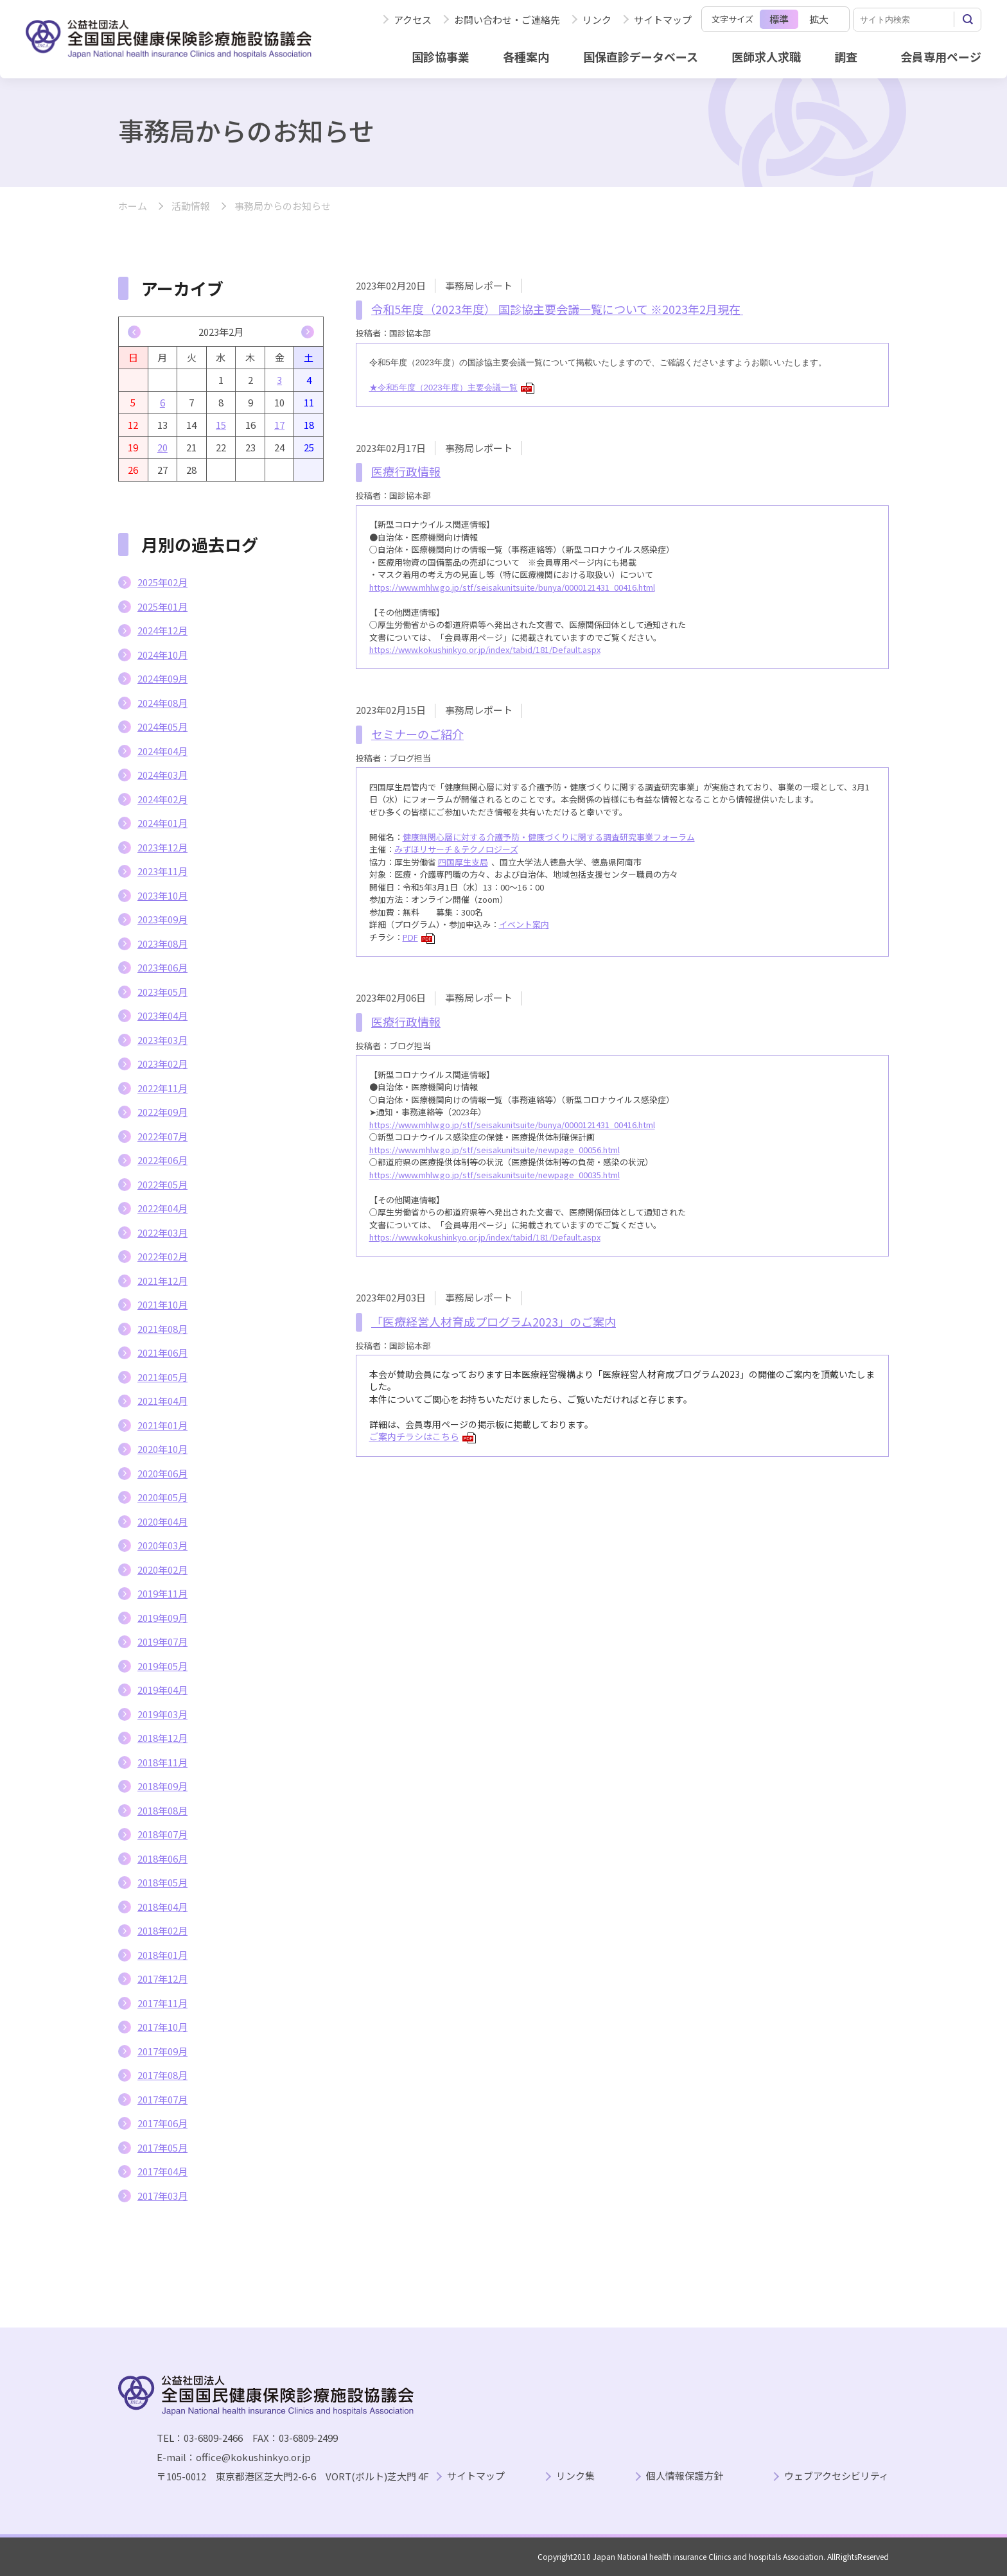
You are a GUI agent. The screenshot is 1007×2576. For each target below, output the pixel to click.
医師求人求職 (766, 56)
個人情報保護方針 (684, 2476)
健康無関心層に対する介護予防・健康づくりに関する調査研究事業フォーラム (549, 837)
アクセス (413, 19)
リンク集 (575, 2476)
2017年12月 (162, 1978)
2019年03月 (162, 1714)
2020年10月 (162, 1449)
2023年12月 (162, 847)
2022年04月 (162, 1208)
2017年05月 (162, 2147)
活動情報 (190, 206)
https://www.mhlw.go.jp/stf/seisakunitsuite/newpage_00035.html (494, 1175)
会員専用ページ (940, 56)
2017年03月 (162, 2195)
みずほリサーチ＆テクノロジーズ (456, 849)
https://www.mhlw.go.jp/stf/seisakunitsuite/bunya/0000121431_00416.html (512, 587)
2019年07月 (162, 1641)
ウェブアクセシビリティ (836, 2476)
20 (162, 447)
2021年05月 (162, 1377)
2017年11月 (162, 2003)
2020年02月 (162, 1569)
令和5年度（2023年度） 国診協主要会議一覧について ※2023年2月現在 (557, 308)
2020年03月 (162, 1545)
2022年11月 (162, 1088)
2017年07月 (162, 2099)
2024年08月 (162, 702)
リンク (596, 19)
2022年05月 (162, 1184)
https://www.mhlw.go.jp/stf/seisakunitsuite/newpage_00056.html (494, 1150)
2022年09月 (162, 1111)
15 (221, 424)
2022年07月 (162, 1136)
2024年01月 (162, 823)
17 (279, 424)
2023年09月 (162, 919)
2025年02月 (162, 582)
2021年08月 (162, 1329)
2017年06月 (162, 2123)
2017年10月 (162, 2026)
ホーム (132, 206)
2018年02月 (162, 1930)
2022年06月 (162, 1160)
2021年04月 (162, 1400)
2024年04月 (162, 751)
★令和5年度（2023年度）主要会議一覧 (451, 387)
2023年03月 (162, 1040)
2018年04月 (162, 1906)
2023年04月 (162, 1015)
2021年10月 (162, 1304)
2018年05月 (162, 1882)
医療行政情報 (406, 471)
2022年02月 (162, 1256)
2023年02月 (162, 1063)
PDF (419, 937)
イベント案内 (524, 924)
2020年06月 (162, 1473)
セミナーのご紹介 (417, 734)
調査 (845, 56)
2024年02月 (162, 799)
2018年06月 (162, 1858)
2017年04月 (162, 2171)
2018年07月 (162, 1834)
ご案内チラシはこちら (422, 1436)
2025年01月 (162, 606)
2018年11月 (162, 1762)
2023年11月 (162, 871)
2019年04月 (162, 1689)
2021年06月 (162, 1352)
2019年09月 (162, 1617)
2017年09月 (162, 2051)
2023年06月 (162, 967)
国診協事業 (440, 56)
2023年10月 (162, 895)
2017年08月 (162, 2075)
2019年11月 (162, 1593)
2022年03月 (162, 1232)
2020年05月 (162, 1497)
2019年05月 (162, 1666)
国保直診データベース (640, 56)
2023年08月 (162, 943)
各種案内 (526, 56)
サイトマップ (663, 19)
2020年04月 (162, 1521)
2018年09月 (162, 1786)
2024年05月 (162, 726)
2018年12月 (162, 1738)
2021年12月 (162, 1280)
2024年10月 (162, 654)
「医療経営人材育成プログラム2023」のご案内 (493, 1321)
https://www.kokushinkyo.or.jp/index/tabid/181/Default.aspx (484, 649)
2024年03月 (162, 774)
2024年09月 (162, 678)
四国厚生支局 (463, 862)
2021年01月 (162, 1425)
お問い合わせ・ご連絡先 (507, 19)
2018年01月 (162, 1955)
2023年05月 (162, 991)
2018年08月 (162, 1810)
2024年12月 (162, 630)
